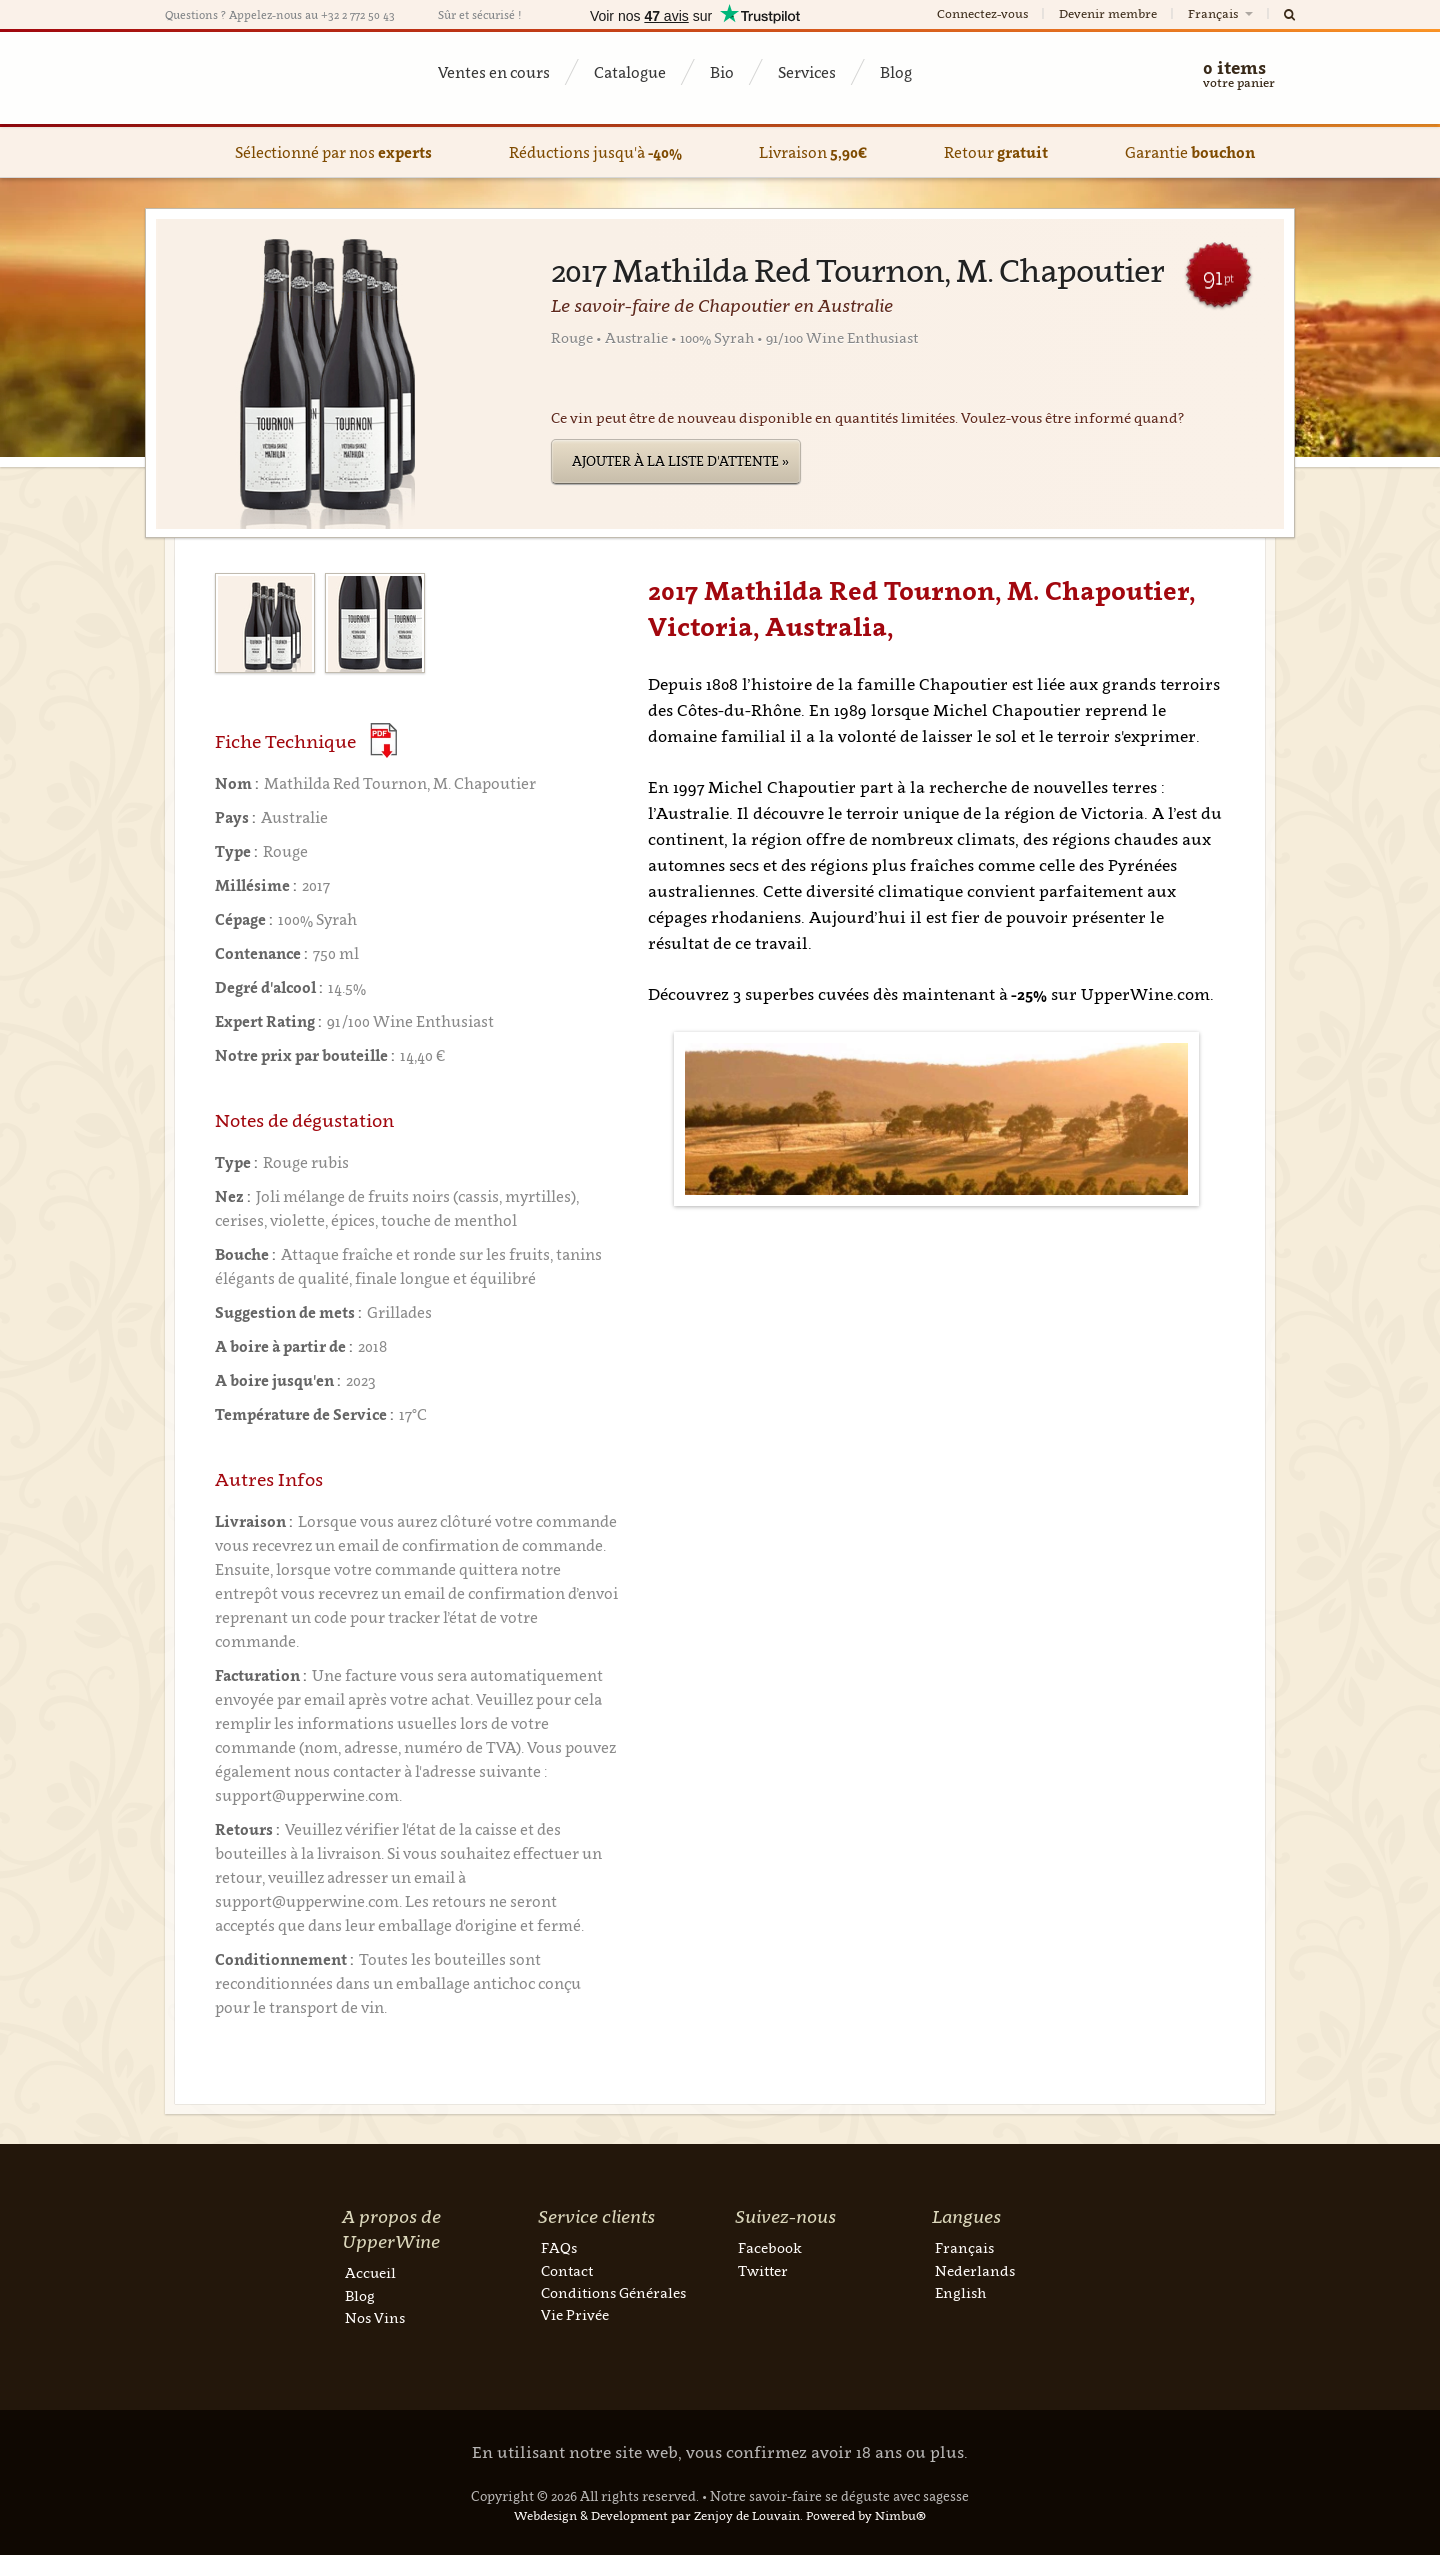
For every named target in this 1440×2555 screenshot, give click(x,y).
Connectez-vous (982, 13)
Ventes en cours (494, 72)
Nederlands (975, 2270)
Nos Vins (375, 2317)
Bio (722, 72)
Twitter (763, 2270)
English (960, 2292)
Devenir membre (1108, 13)
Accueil (370, 2272)
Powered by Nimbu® (866, 2515)
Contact (567, 2270)
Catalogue (630, 72)
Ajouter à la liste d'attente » (680, 461)
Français (1222, 13)
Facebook (770, 2247)
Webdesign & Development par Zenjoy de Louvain (657, 2515)
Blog (896, 72)
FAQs (559, 2247)
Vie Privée (575, 2314)
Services (807, 72)
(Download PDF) (383, 740)
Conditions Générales (613, 2292)
